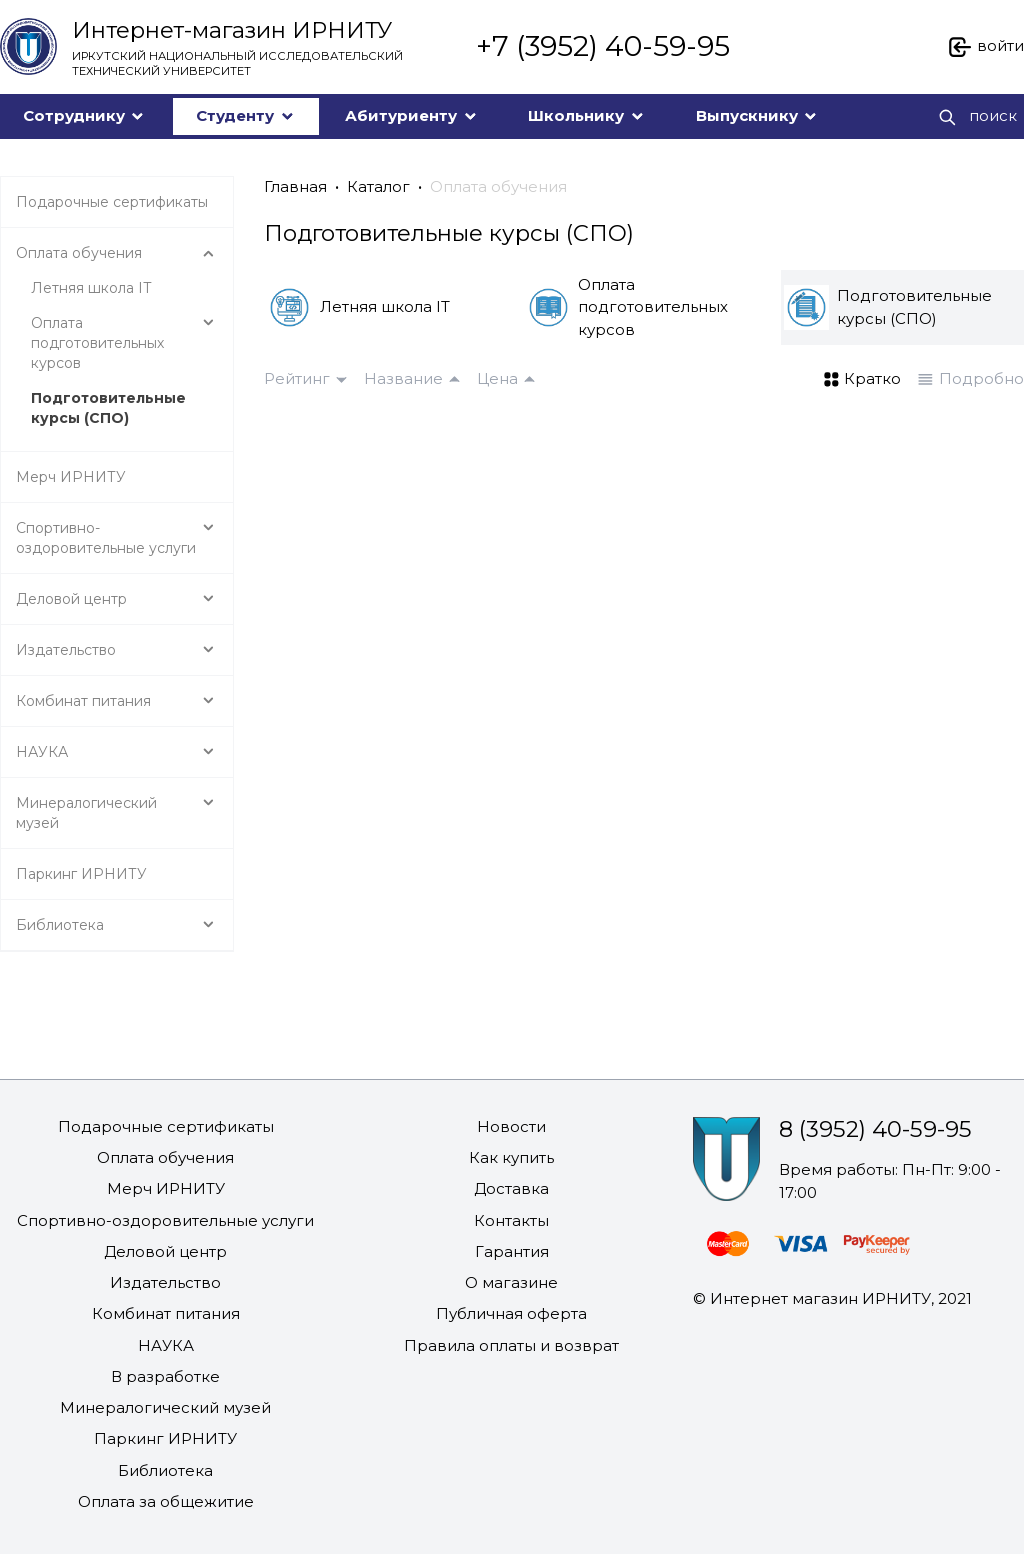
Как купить (511, 1157)
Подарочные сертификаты (166, 1126)
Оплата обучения (498, 186)
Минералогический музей (165, 1407)
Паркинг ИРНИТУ (165, 1438)
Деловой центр (165, 1251)
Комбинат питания (166, 1313)
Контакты (511, 1220)
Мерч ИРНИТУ (166, 1188)
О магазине (511, 1282)
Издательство (165, 1282)
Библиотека (165, 1470)
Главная (295, 186)
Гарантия (512, 1251)
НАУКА (166, 1345)
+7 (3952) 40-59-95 (603, 46)
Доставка (511, 1188)
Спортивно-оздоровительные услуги (165, 1220)
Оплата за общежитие (166, 1501)
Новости (511, 1126)
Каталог (378, 186)
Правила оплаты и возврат (511, 1345)
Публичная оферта (511, 1313)
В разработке (165, 1376)
